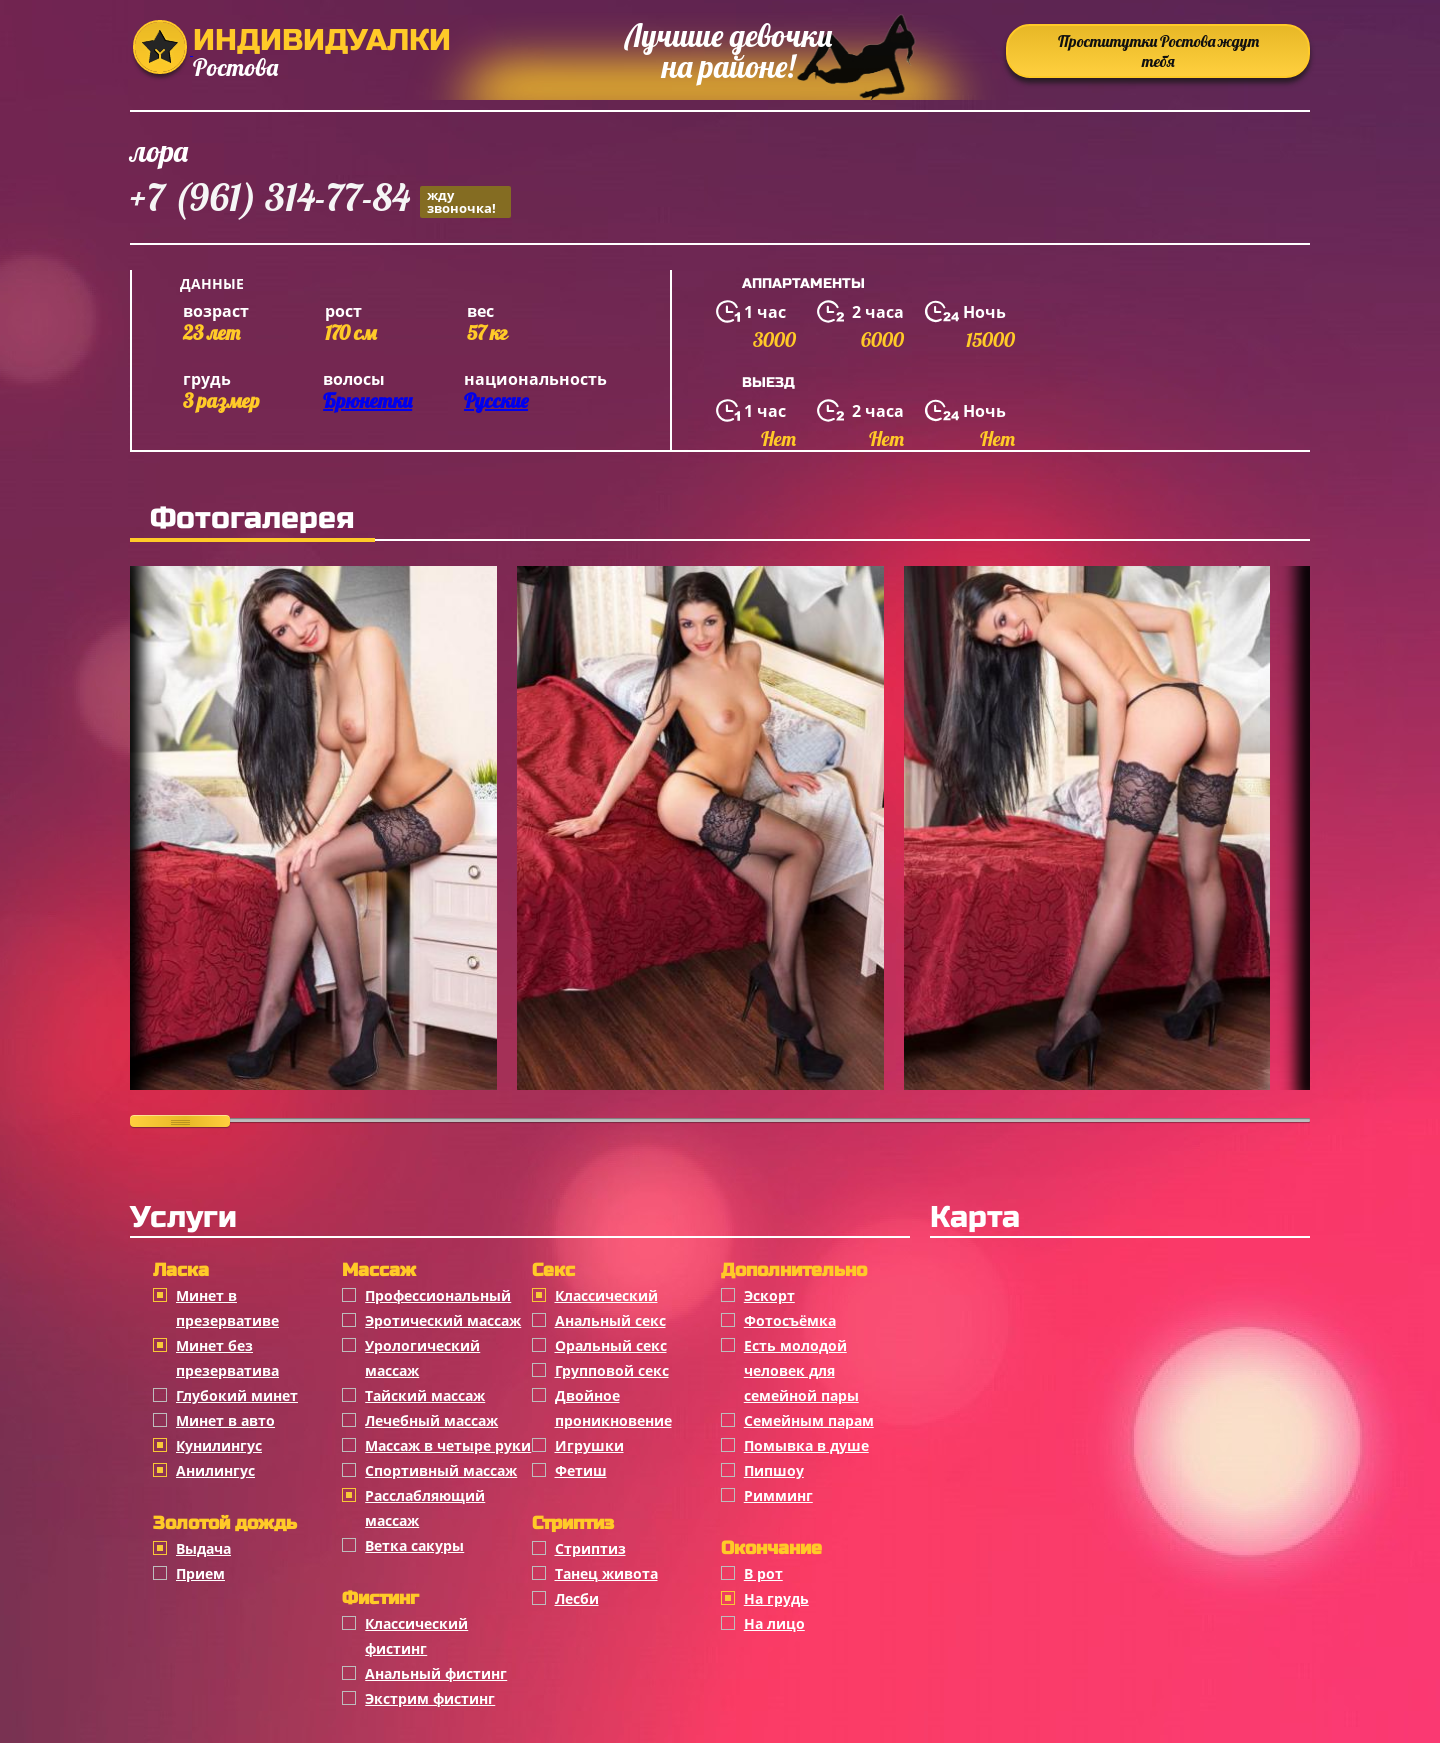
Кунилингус (219, 1445)
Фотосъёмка (790, 1320)
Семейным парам (809, 1420)
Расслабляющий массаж (425, 1508)
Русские (496, 400)
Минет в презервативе (227, 1308)
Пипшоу (774, 1470)
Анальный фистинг (436, 1673)
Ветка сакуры (414, 1545)
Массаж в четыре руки (448, 1445)
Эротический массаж (443, 1320)
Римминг (778, 1495)
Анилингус (215, 1470)
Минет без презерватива (227, 1358)
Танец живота (606, 1573)
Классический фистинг (416, 1636)
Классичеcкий (606, 1295)
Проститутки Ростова (1158, 51)
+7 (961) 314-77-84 (320, 200)
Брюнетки (367, 400)
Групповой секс (612, 1370)
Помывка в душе (806, 1445)
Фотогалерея (252, 518)
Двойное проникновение (613, 1408)
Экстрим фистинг (430, 1698)
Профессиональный (438, 1295)
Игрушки (589, 1445)
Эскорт (769, 1295)
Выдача (203, 1548)
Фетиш (581, 1470)
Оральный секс (611, 1345)
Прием (200, 1573)
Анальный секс (610, 1320)
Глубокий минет (237, 1395)
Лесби (577, 1598)
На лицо (774, 1623)
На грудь (776, 1598)
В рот (763, 1573)
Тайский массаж (425, 1395)
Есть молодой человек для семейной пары (801, 1370)
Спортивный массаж (441, 1470)
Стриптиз (590, 1548)
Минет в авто (225, 1420)
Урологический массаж (422, 1358)
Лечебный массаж (431, 1420)
